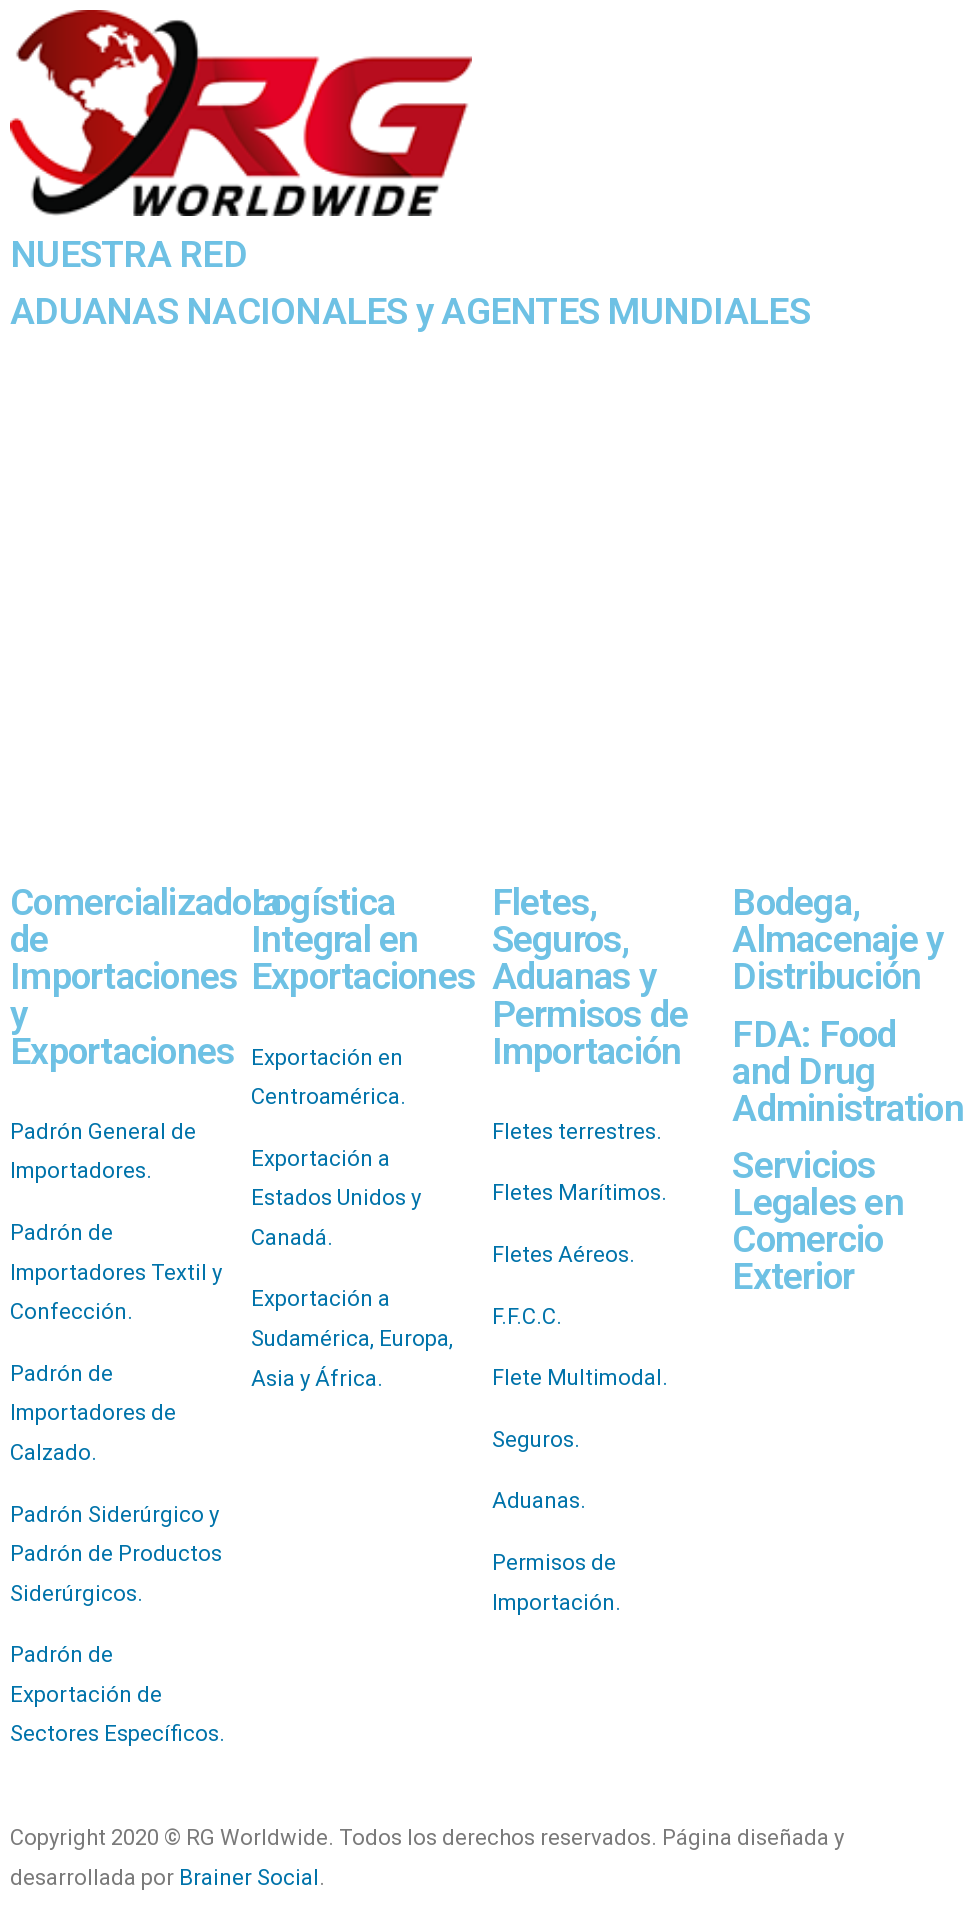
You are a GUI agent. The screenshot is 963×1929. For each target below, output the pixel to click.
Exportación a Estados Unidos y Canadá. (336, 1198)
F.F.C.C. (527, 1316)
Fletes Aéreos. (563, 1254)
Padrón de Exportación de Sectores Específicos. (117, 1694)
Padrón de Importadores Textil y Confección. (116, 1272)
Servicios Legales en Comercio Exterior (818, 1221)
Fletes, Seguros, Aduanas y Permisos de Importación (590, 977)
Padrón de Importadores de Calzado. (93, 1413)
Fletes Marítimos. (579, 1192)
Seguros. (536, 1439)
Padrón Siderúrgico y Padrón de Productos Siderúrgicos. (116, 1554)
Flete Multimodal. (580, 1377)
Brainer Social (249, 1877)
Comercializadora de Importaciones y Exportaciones (145, 977)
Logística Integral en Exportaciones (363, 939)
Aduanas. (539, 1500)
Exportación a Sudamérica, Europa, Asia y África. (352, 1338)
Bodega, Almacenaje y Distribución (837, 939)
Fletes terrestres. (577, 1131)
